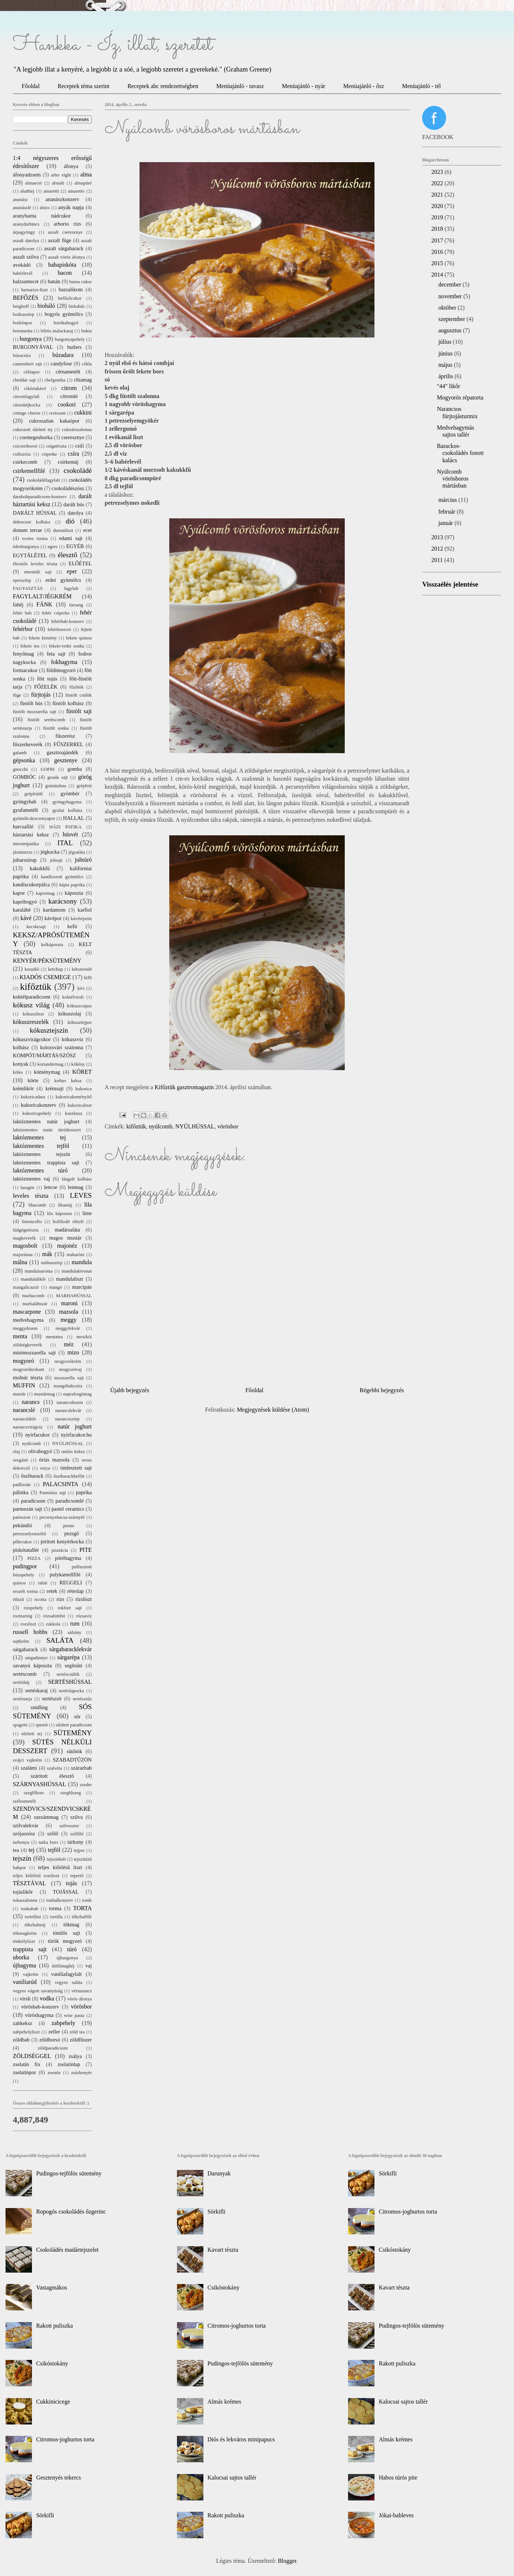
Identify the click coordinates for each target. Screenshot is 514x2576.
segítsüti (73, 1665)
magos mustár (65, 1238)
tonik (87, 1900)
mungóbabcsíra (68, 1386)
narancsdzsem (70, 1402)
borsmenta (22, 330)
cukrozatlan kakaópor (54, 421)
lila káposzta (59, 1213)
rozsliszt (28, 1624)
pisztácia (59, 1550)
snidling (39, 1707)
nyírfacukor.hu (76, 1435)
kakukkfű (40, 868)
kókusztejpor (80, 1022)
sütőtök (74, 1751)
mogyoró (23, 1361)
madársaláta (67, 1230)
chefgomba (54, 380)
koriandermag (50, 1064)
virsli (25, 1999)
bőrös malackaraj (57, 330)
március (448, 500)
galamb (20, 752)
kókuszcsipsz (79, 1005)
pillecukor (22, 1541)
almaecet (33, 183)
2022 (438, 183)
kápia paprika (72, 884)
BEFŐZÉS (25, 298)
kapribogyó (25, 902)
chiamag (83, 380)
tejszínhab (56, 1859)
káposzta (74, 893)
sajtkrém (21, 1641)
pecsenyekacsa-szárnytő (61, 1517)
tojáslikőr (23, 1892)
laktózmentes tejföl (41, 1146)
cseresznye (72, 437)
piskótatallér (26, 1550)
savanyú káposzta (32, 1665)
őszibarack (32, 1476)
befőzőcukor (70, 298)
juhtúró (83, 860)
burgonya (31, 339)
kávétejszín (81, 918)
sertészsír (52, 1698)
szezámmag (46, 1817)
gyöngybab (24, 801)
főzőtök (76, 687)
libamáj (65, 1205)
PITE (85, 1550)
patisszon (21, 1517)
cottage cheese (26, 413)
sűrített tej (31, 1733)
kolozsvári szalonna (61, 1047)
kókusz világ (31, 1005)
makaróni (75, 1254)
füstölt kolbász (68, 703)
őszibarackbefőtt (69, 1476)
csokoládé (78, 470)
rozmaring (22, 1616)
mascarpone (27, 1312)
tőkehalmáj (35, 1924)
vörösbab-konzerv (40, 2007)
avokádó (22, 265)
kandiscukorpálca (31, 884)
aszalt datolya (26, 240)
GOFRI (47, 769)
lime (87, 1213)
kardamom (54, 910)
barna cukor (80, 281)
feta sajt (56, 654)
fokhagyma (64, 662)
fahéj (18, 604)
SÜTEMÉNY (73, 1733)
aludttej (27, 191)
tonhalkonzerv (59, 1900)
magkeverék (24, 1238)
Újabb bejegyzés (129, 1390)
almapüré (83, 183)
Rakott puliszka (54, 2326)
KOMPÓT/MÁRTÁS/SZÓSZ (44, 1055)
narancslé (24, 1410)
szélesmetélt (24, 1801)
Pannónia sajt (53, 1492)
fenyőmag (23, 654)
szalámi (29, 1768)
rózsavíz (84, 1616)
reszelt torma (25, 1591)
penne (68, 1525)
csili (79, 446)
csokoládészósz (68, 488)
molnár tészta (28, 1377)
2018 (438, 229)
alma (86, 174)
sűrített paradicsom (74, 1724)
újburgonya (67, 1957)
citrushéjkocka (26, 405)
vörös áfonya (79, 1999)
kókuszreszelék (31, 1022)
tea (16, 1850)
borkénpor (22, 322)
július (445, 342)
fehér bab (22, 613)
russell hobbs (30, 1632)
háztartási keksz (31, 835)
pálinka (20, 1492)
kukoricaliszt (80, 1105)
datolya (75, 513)
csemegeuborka (36, 437)
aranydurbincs (26, 224)
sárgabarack (25, 1649)
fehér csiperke (55, 613)
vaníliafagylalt (66, 1974)
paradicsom (33, 1501)
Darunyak (219, 2173)
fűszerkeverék (28, 744)
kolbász (21, 1047)
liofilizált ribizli (68, 1221)
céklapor (31, 372)
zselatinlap (69, 2064)
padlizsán (21, 1484)
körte (33, 1080)
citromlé (69, 396)
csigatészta (56, 446)
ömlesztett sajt (76, 1468)
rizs (60, 1599)
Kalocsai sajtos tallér (231, 2477)
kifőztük (136, 1126)
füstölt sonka (56, 728)
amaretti (51, 191)
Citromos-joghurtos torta (65, 2439)
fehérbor (23, 629)
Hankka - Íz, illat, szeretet (112, 45)
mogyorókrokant (28, 1369)
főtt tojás (47, 679)
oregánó (20, 1460)
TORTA (82, 1908)
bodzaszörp (23, 314)
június (446, 353)
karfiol (85, 910)
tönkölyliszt (24, 1941)
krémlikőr (23, 1088)
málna (20, 1262)
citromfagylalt (26, 396)
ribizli (18, 1599)
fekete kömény (43, 638)
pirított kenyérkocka (62, 1541)
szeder (86, 1784)
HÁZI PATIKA (65, 826)
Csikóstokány (52, 2363)
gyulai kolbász (68, 810)
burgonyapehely (70, 339)
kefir (72, 926)
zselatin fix (26, 2064)
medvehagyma (28, 1320)
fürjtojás (41, 695)
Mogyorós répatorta (460, 397)
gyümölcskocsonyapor (34, 818)
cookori (67, 404)
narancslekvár (68, 1410)
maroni (69, 1303)
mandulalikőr (33, 1279)
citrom (69, 388)
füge (17, 695)
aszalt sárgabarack (63, 248)
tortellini (33, 1916)
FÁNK (44, 604)
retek (52, 1591)
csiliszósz (22, 454)
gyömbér (70, 793)
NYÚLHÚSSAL (194, 1126)
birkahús (77, 306)
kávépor (52, 918)
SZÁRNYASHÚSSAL (39, 1784)
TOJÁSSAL (66, 1892)
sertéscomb (25, 1674)
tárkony (76, 1842)
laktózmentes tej (39, 1137)
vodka (47, 1998)
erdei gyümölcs (63, 580)
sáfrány (75, 1632)
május (446, 365)
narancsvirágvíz (28, 1427)
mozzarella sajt (69, 1377)
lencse (50, 1187)
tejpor (79, 1850)
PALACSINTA (61, 1484)
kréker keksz (68, 1080)
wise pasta (74, 2015)
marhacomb (33, 1295)
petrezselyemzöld (29, 1533)
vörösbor (227, 1126)
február (447, 511)
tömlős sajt (66, 1933)
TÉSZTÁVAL (29, 1883)
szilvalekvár (26, 1825)
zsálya (75, 2056)
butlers (74, 347)
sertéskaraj (36, 1690)
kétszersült (82, 969)
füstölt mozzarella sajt (34, 711)
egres (53, 546)
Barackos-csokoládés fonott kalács (460, 453)
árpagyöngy (24, 232)
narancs (31, 1402)
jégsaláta (77, 852)
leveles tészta (30, 1196)
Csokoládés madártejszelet (67, 2250)
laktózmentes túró (40, 1170)
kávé (26, 918)
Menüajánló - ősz (363, 86)
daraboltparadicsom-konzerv (39, 496)
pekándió (22, 1525)
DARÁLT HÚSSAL (35, 513)
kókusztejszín (49, 1030)
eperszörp (22, 580)
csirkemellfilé (29, 471)
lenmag (75, 1187)
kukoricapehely (36, 1113)
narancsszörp (67, 1419)
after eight (61, 175)
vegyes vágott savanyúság (38, 1990)
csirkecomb (25, 462)
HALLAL (73, 818)
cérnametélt (68, 372)
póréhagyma (68, 1558)
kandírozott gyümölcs (62, 876)
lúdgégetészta (26, 1230)
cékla (87, 363)
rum (75, 1623)
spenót (42, 1724)
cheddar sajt (24, 380)
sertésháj (21, 1682)
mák (47, 1254)
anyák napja (71, 207)
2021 (438, 194)
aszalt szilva (26, 257)
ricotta (40, 1599)
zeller (54, 2032)
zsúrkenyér (81, 2072)
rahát (42, 1583)
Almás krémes (224, 2401)
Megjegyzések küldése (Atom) (273, 1409)
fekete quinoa (79, 638)
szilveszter (69, 1825)
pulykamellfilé (65, 1574)
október (448, 307)
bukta (87, 330)
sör (77, 1716)
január (446, 523)
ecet (87, 530)
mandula (82, 1262)
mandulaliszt (69, 1279)
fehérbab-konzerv (67, 621)
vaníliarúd (25, 1982)
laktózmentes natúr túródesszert (47, 1129)
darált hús (74, 504)
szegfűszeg (70, 1792)
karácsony (62, 901)
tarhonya (21, 1842)
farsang (76, 604)
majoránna (23, 1254)
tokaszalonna (25, 1900)
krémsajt (55, 1088)
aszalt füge (59, 240)
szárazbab (81, 1768)
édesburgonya (26, 546)
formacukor (25, 670)
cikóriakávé (35, 388)
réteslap (75, 1591)
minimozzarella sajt (34, 1352)
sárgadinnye (36, 1657)
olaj (16, 1451)
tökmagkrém (25, 1933)
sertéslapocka (71, 1690)
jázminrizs (22, 852)
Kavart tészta (222, 2250)
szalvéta (54, 1768)
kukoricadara (33, 1096)
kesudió (32, 969)
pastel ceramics (67, 1509)
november (450, 296)
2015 (438, 263)
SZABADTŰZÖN (72, 1760)
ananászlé (22, 207)
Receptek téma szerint (83, 86)
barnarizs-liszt (34, 289)
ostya (45, 1468)
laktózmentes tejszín (41, 1154)
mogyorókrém (68, 1361)
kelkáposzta (52, 944)
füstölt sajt (79, 711)
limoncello (32, 1221)
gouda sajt (57, 777)
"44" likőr (448, 386)
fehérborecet (59, 629)
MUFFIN (24, 1385)
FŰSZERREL (68, 744)
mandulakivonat (77, 1271)
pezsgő (71, 1533)
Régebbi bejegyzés (382, 1390)
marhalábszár (34, 1303)
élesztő (67, 555)
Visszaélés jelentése (450, 584)
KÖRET (82, 1072)
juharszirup (25, 860)
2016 (438, 252)
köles (18, 1072)
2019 (438, 217)
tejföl (54, 1850)
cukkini (83, 412)
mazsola (68, 1312)
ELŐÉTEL (80, 563)
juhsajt (56, 860)
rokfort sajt (70, 1607)
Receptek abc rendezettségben (162, 86)
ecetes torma (34, 538)
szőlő (52, 1833)
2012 (438, 549)
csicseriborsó (25, 446)
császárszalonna (77, 429)
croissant (57, 413)
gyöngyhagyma (67, 801)
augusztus (450, 330)
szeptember (452, 319)
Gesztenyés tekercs (58, 2477)
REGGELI (70, 1583)
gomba (75, 769)
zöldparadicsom (53, 2048)
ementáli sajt (37, 571)
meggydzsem (25, 1328)
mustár (19, 1394)
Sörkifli (45, 2515)
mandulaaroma (39, 1271)
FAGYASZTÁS (28, 588)
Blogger (287, 2561)
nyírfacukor (37, 1435)
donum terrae (27, 530)
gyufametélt (25, 810)
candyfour (61, 363)
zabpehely (63, 2023)
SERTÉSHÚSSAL (70, 1682)
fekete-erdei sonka (66, 646)
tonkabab (29, 1908)
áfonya (71, 166)
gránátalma (55, 785)
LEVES (81, 1195)
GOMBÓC (24, 777)
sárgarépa (68, 1657)
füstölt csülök (78, 695)
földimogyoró (60, 670)
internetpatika (26, 843)
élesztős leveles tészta (35, 563)
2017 (438, 240)
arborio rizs (67, 224)
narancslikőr (24, 1419)
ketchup (55, 969)
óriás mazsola (54, 1460)
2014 (438, 274)
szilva (76, 1817)
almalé (58, 183)
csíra (73, 453)
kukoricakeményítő (73, 1096)
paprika (84, 1492)
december (450, 284)
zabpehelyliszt (26, 2032)
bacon (65, 273)
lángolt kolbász (77, 1179)
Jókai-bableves (396, 2515)
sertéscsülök (68, 1674)
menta (20, 1336)
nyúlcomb (160, 1126)
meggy (69, 1320)
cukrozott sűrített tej (33, 429)
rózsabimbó (54, 1616)
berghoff (21, 306)
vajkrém (30, 1974)
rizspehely (33, 1607)
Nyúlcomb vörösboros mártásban (452, 478)
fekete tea (29, 646)
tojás (71, 1883)
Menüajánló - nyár (303, 86)
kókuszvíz (72, 1039)
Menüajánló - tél (421, 86)
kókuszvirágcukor (32, 1039)
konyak (20, 1064)
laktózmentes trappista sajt (46, 1162)
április (446, 376)
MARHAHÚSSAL (74, 1295)
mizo (73, 1352)
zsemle (54, 2072)
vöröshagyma (39, 2015)
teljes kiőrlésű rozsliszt (36, 1875)
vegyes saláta (68, 1982)
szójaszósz (24, 1833)
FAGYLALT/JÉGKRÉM (42, 596)
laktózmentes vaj (31, 1179)
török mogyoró (65, 1941)
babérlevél (22, 273)
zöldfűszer (81, 2040)
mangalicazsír (26, 1287)
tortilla (56, 1916)
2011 (437, 560)
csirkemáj (68, 462)
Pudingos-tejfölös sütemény (68, 2173)
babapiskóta (62, 265)
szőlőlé (76, 1833)
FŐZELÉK (46, 687)
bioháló (46, 306)
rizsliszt (83, 1599)
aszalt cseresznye (65, 232)
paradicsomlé (69, 1501)
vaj (88, 1966)
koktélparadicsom (31, 997)
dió (70, 521)
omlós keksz (73, 1451)
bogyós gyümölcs (64, 314)
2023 (438, 172)
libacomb (37, 1205)
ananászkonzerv (62, 199)
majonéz (67, 1246)
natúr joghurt (75, 1426)
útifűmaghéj (63, 1966)
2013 (438, 537)
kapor (19, 893)
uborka (21, 1957)
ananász (20, 199)
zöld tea (77, 2032)
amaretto (76, 191)
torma (55, 1908)
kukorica (83, 1088)
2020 (438, 206)
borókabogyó (66, 322)
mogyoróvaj (70, 1369)
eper (72, 571)
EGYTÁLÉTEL (30, 555)
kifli (88, 977)
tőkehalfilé (82, 1916)
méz (69, 1344)
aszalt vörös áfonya (66, 257)
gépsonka (24, 760)
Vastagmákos (51, 2287)
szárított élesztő (52, 1776)
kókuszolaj (69, 1014)
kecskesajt (36, 926)
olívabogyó (40, 1451)
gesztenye (65, 760)
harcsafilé (23, 826)
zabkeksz (22, 2023)
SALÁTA (59, 1640)
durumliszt (63, 530)
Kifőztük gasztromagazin (184, 1087)
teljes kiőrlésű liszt (60, 1867)
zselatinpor (24, 2072)
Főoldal (31, 86)
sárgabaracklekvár (70, 1649)
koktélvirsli (72, 997)
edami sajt (71, 538)
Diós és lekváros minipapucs (241, 2439)
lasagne (28, 1187)
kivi (81, 988)
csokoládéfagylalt (43, 480)
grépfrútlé (34, 793)
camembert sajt (27, 363)
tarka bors (48, 1842)
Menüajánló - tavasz (240, 86)
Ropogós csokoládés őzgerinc (71, 2211)
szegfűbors (34, 1792)
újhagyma (24, 1965)
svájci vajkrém (27, 1760)
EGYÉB (75, 546)
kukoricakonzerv (38, 1105)
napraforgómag (77, 1394)
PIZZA (33, 1558)
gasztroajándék (62, 752)
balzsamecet (26, 281)
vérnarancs (82, 1990)
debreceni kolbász (31, 522)
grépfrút (84, 785)
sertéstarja (22, 1698)
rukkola (53, 1624)
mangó (55, 1287)
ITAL (65, 843)
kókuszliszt (33, 1014)
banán (54, 281)
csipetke (49, 454)
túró (72, 1949)
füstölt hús (31, 703)
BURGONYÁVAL (33, 347)
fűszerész (65, 736)
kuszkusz (73, 1113)
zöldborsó (49, 2040)
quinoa (19, 1583)
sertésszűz (82, 1698)
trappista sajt (30, 1949)
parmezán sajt (27, 1509)
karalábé (22, 910)
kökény (78, 1064)
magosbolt (25, 1246)
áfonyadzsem (27, 175)
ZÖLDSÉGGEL (32, 2056)
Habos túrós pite (398, 2477)
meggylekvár (67, 1328)
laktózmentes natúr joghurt (46, 1121)
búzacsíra (21, 355)
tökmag (71, 1924)
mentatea (54, 1336)
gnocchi (20, 769)
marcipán (82, 1287)
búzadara (63, 355)
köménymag (47, 1072)
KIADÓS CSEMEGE (45, 977)
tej (32, 1850)
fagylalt (71, 588)
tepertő (77, 1875)
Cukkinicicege (53, 2401)
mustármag (44, 1394)
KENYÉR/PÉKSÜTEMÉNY (47, 960)
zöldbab (21, 2040)
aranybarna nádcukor (42, 216)
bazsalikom (71, 289)
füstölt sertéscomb (46, 719)
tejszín (22, 1858)
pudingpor (25, 1566)
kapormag (45, 893)
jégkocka (49, 852)
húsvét (70, 834)
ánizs (44, 207)
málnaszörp (51, 1262)
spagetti (20, 1724)
